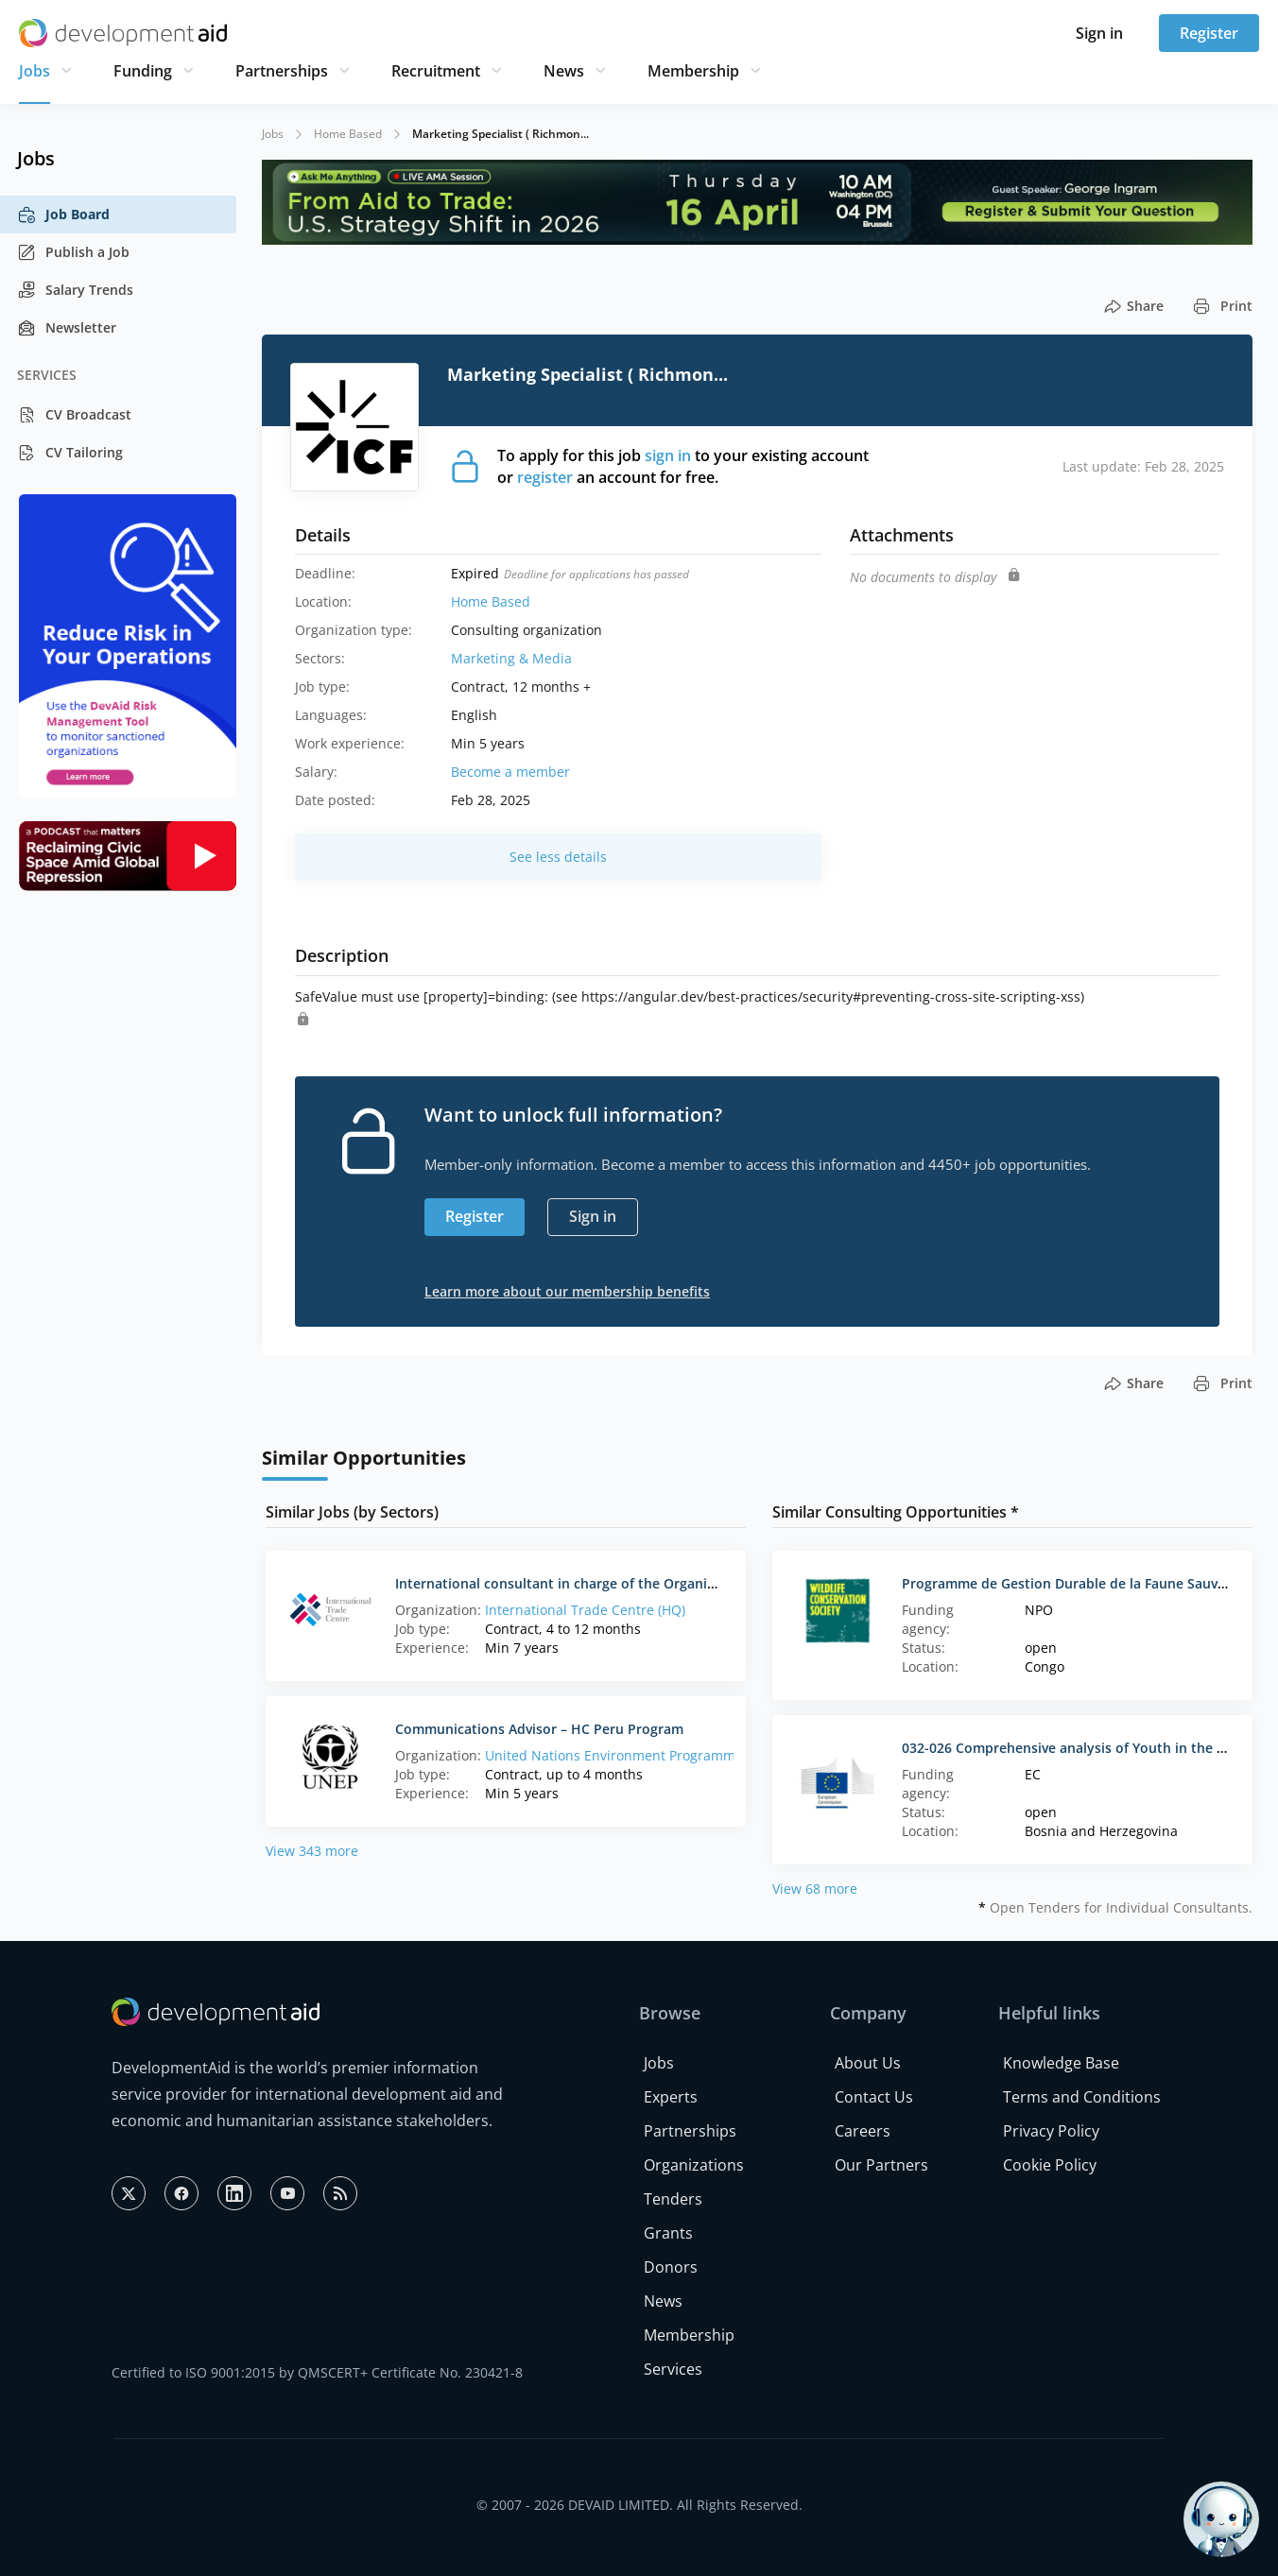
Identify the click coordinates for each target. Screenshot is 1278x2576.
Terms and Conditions (1082, 2097)
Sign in (1099, 33)
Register (1209, 33)
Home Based (348, 134)
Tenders (673, 2199)
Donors (671, 2267)
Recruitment (435, 70)
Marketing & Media (511, 658)
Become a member (510, 772)
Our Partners (881, 2165)
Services (673, 2369)
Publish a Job (73, 252)
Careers (862, 2131)
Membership (693, 70)
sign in (668, 455)
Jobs (34, 70)
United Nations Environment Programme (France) (641, 1755)
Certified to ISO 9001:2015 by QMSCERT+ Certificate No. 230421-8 (317, 2372)
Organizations (694, 2165)
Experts (671, 2097)
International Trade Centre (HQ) (585, 1610)
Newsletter (66, 327)
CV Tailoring (70, 452)
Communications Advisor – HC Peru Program (539, 1729)
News (564, 70)
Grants (668, 2233)
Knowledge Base (1061, 2062)
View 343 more (312, 1851)
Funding (142, 70)
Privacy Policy (1051, 2131)
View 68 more (814, 1889)
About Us (868, 2062)
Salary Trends (75, 290)
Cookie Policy (1050, 2165)
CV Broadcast (74, 414)
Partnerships (281, 70)
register (545, 477)
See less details (558, 857)
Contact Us (874, 2097)
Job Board (63, 214)
